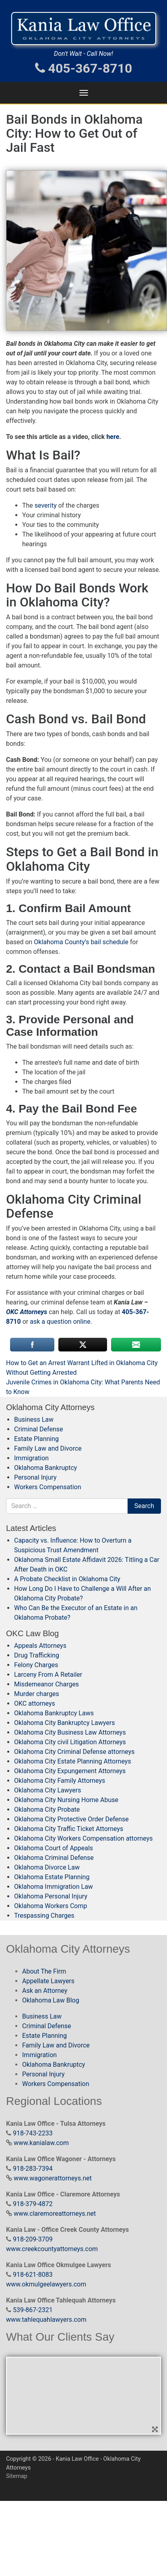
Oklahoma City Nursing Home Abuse (66, 1800)
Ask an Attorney (44, 1990)
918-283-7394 (33, 2168)
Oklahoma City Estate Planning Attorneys (72, 1761)
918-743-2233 (33, 2133)
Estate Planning (36, 1439)
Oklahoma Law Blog (50, 2000)
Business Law (34, 1419)
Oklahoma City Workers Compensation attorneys (83, 1838)
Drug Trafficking (36, 1655)
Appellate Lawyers (48, 1981)
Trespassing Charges (44, 1915)
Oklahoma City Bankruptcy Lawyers (64, 1723)
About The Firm (44, 1971)
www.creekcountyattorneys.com (52, 2249)
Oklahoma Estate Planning (51, 1877)
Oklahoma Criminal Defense (54, 1858)
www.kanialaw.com (41, 2143)
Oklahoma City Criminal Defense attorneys (74, 1751)
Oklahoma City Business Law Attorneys (70, 1732)
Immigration (31, 1458)
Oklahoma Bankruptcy (45, 1468)
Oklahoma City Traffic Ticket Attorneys (68, 1829)
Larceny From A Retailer (48, 1674)
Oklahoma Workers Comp (50, 1906)
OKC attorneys (34, 1703)
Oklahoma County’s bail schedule (81, 942)
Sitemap (16, 2476)
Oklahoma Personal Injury (50, 1896)
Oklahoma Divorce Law (47, 1867)
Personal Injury (35, 1477)
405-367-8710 (83, 68)
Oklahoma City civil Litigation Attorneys (70, 1742)
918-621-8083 (33, 2274)
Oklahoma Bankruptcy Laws (54, 1713)
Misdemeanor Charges (46, 1684)
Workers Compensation (47, 1487)
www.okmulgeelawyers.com (46, 2284)
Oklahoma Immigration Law (53, 1886)
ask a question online (60, 1321)
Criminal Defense (38, 1429)
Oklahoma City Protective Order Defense (71, 1819)
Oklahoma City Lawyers (47, 1790)
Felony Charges (36, 1665)
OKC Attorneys (26, 1312)
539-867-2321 (33, 2310)
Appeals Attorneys (40, 1645)
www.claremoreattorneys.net (55, 2213)
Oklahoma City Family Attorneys (59, 1780)
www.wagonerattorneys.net (53, 2178)
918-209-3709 (33, 2239)
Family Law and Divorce (48, 1448)
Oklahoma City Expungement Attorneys (70, 1771)
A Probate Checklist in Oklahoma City (67, 1579)
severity (46, 505)
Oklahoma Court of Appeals (53, 1848)
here (112, 437)
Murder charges (36, 1694)
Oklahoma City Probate (47, 1809)
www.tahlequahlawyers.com (46, 2319)
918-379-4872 (33, 2204)
